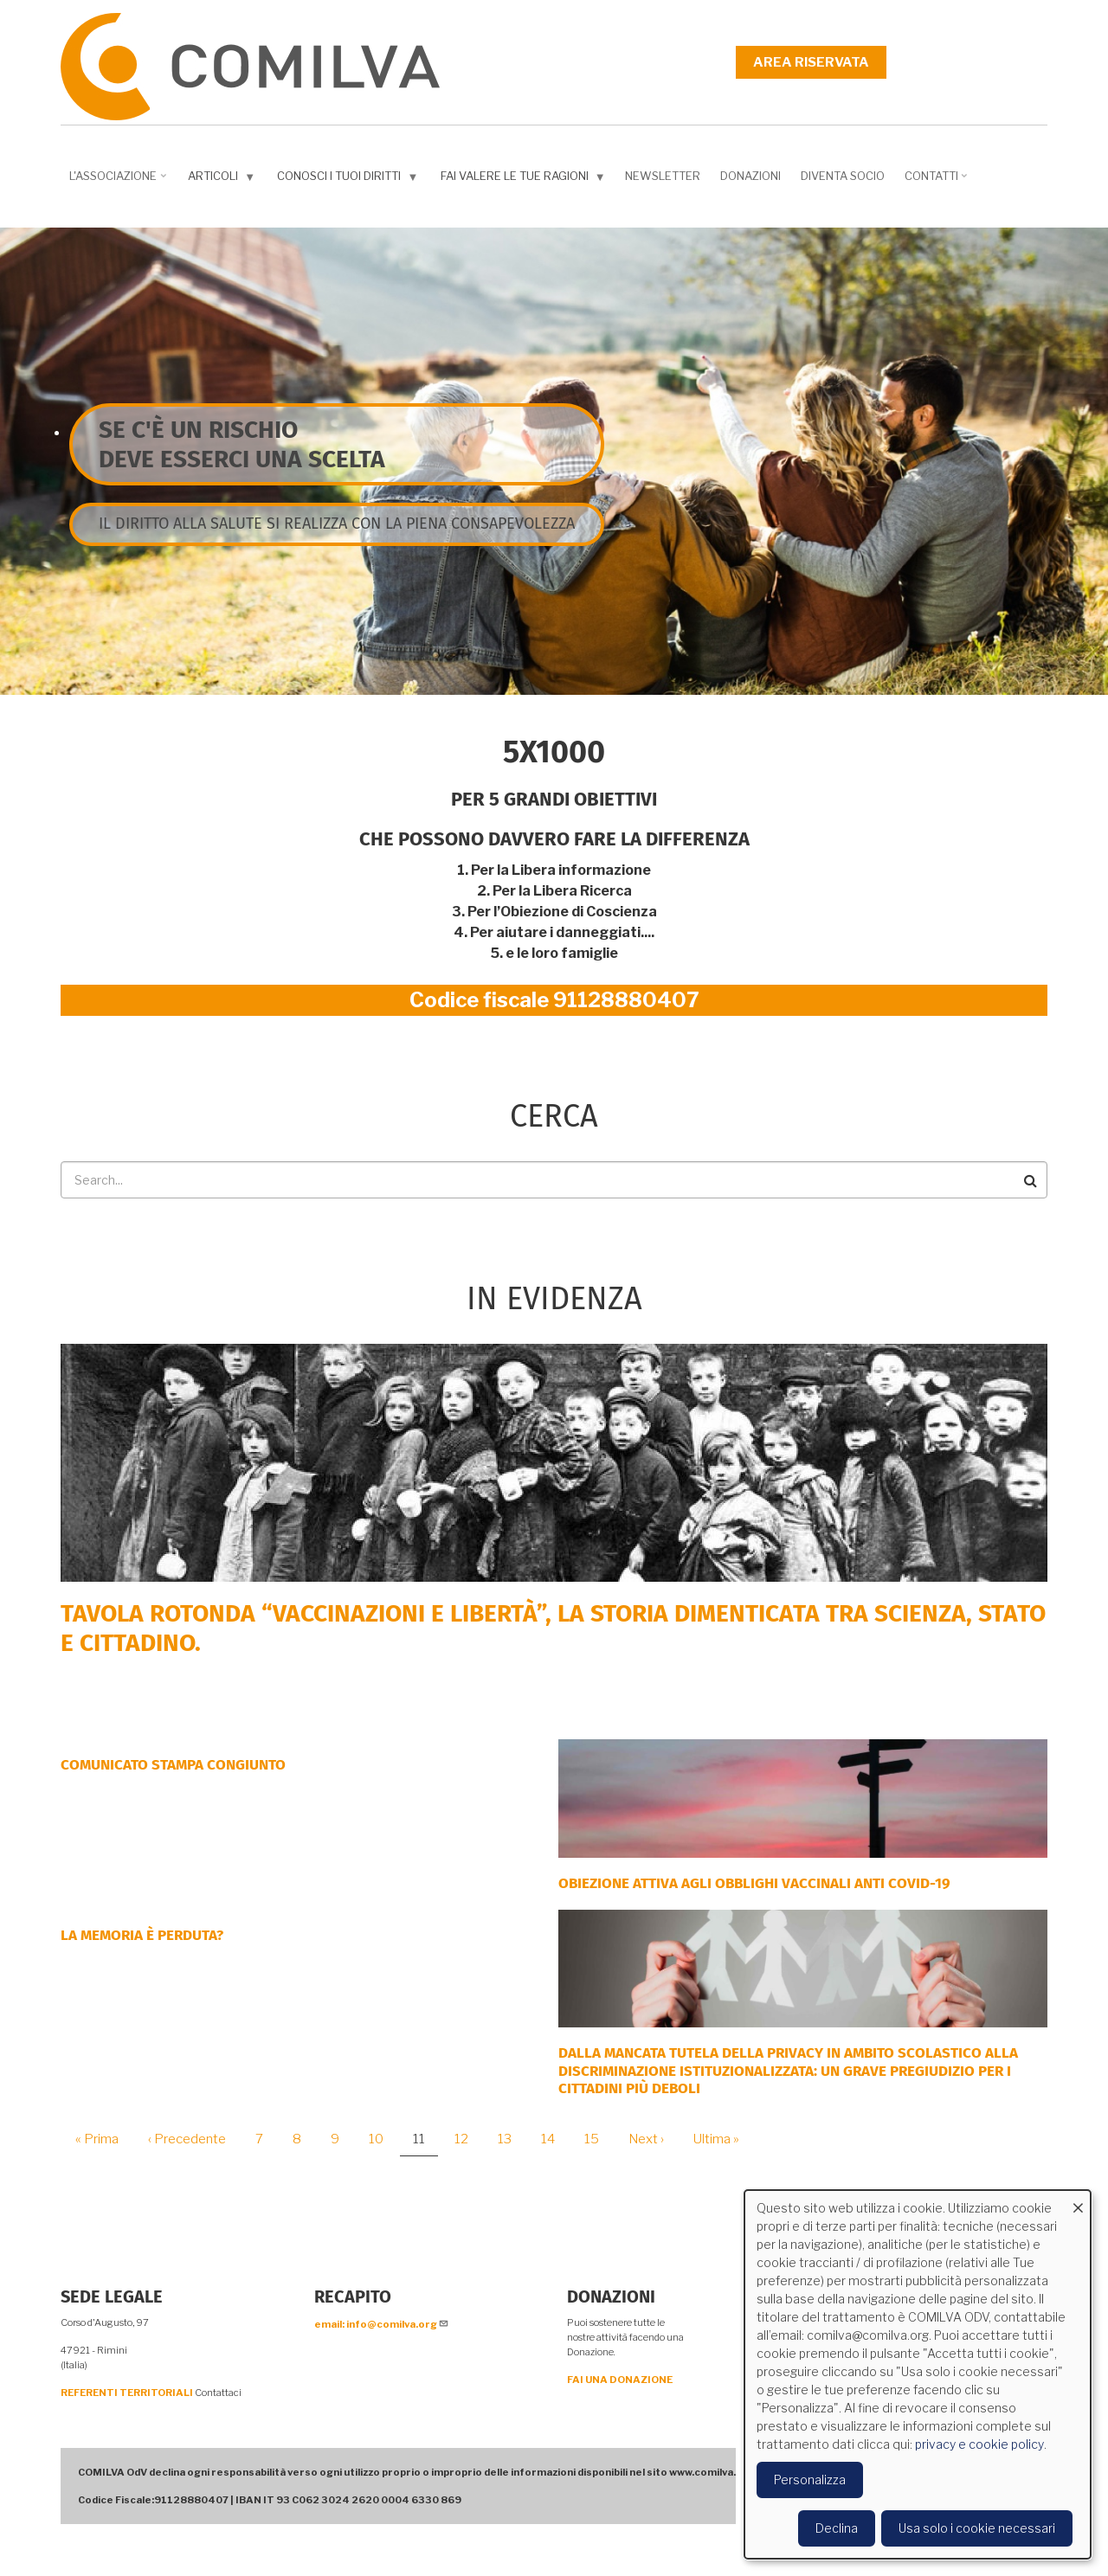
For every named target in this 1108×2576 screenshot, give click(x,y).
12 (467, 2139)
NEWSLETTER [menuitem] (662, 176)
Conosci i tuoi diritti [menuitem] (349, 179)
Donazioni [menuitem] (750, 176)
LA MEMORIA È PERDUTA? (142, 1935)
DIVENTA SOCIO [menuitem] (843, 176)
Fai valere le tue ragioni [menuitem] (525, 179)
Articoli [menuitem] (223, 179)
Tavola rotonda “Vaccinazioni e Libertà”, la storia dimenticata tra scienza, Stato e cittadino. (553, 1628)
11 (425, 2143)
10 (382, 2139)
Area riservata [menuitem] (811, 62)
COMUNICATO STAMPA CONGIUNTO (173, 1765)
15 (598, 2139)
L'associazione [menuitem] (119, 182)
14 (554, 2139)
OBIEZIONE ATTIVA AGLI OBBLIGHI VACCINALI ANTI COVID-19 (754, 1883)
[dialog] (917, 2374)
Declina (836, 2528)
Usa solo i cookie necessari (977, 2528)
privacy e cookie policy (979, 2444)
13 (511, 2139)
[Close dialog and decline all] (1078, 2201)
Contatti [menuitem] (938, 182)
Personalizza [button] (810, 2479)
